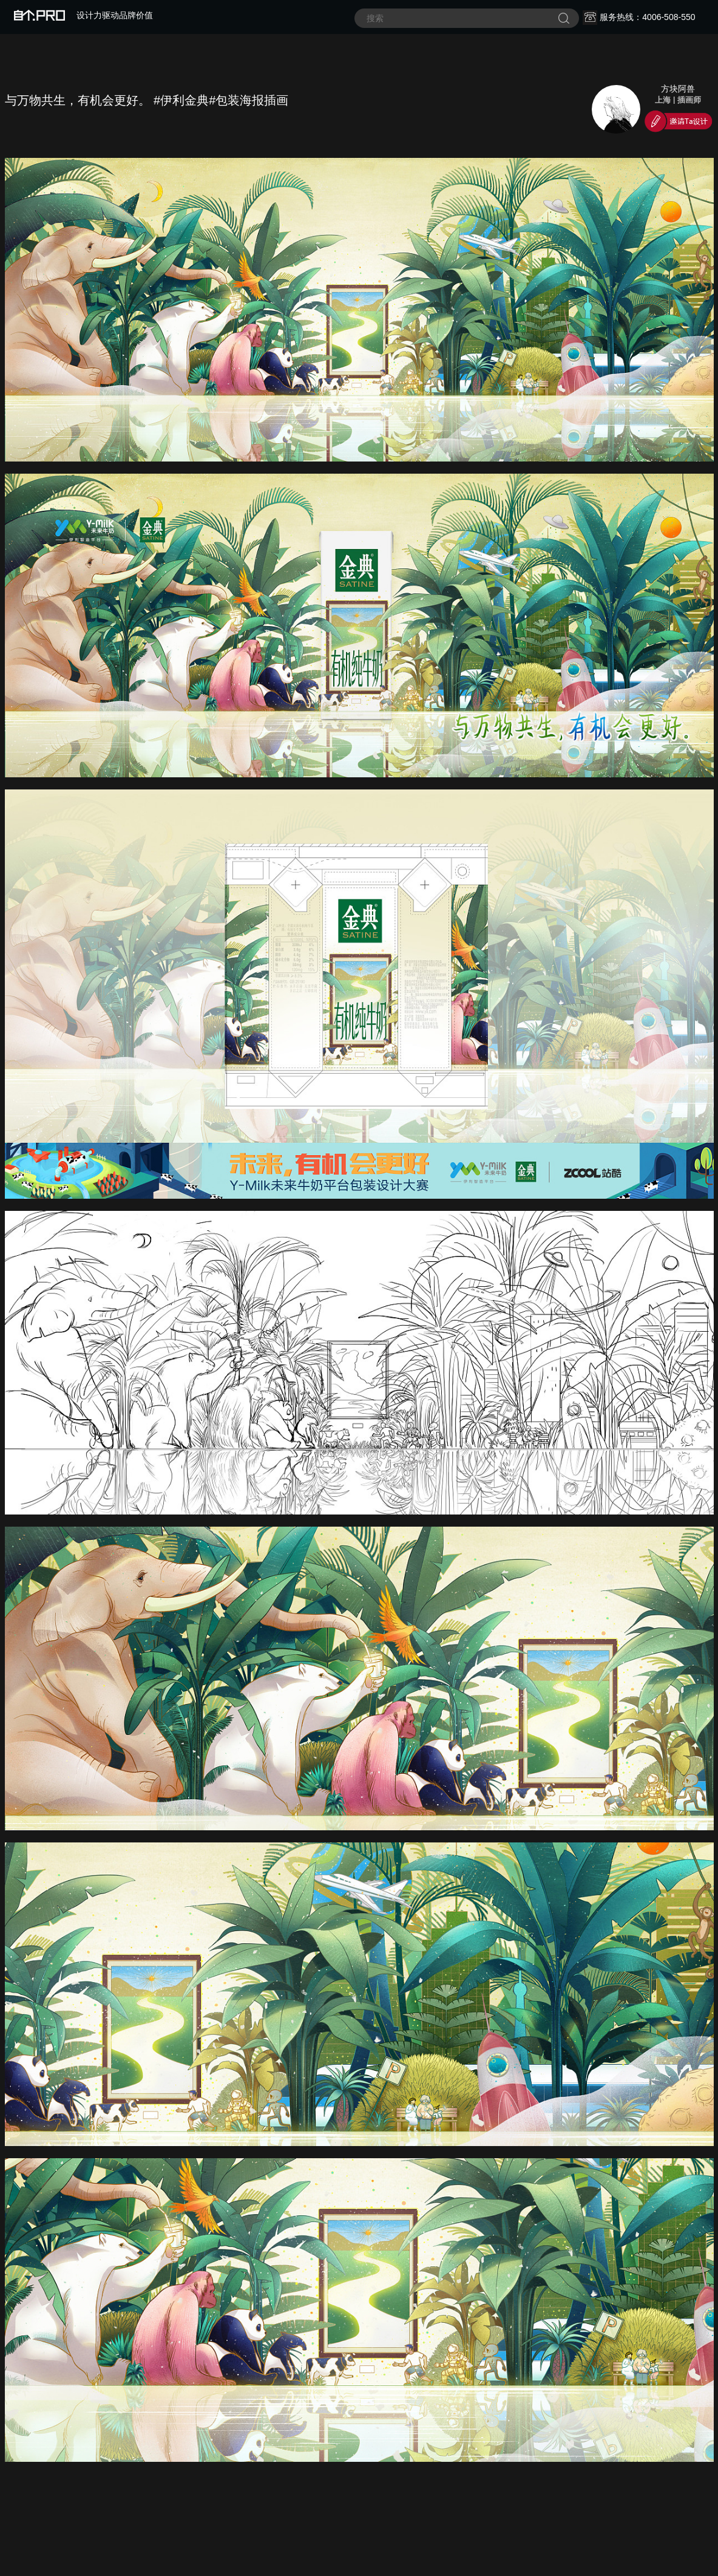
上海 (663, 99)
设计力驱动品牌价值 (83, 15)
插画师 (689, 99)
